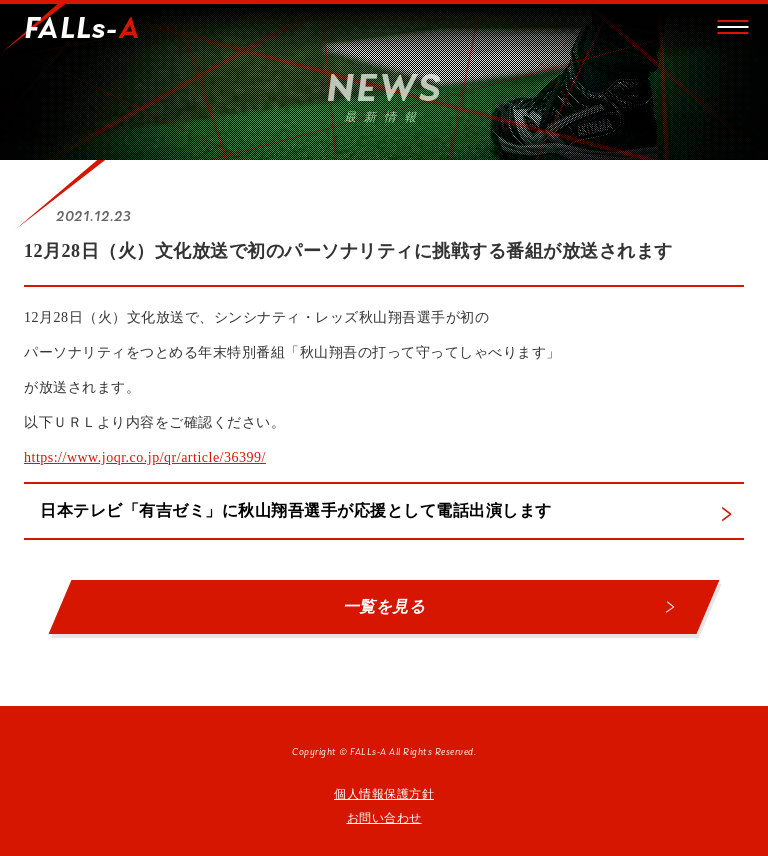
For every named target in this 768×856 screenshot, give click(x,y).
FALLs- (82, 30)
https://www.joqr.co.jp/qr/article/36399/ (145, 457)
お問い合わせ (384, 818)
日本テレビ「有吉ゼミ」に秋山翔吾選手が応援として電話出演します (296, 510)
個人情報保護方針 (384, 794)
